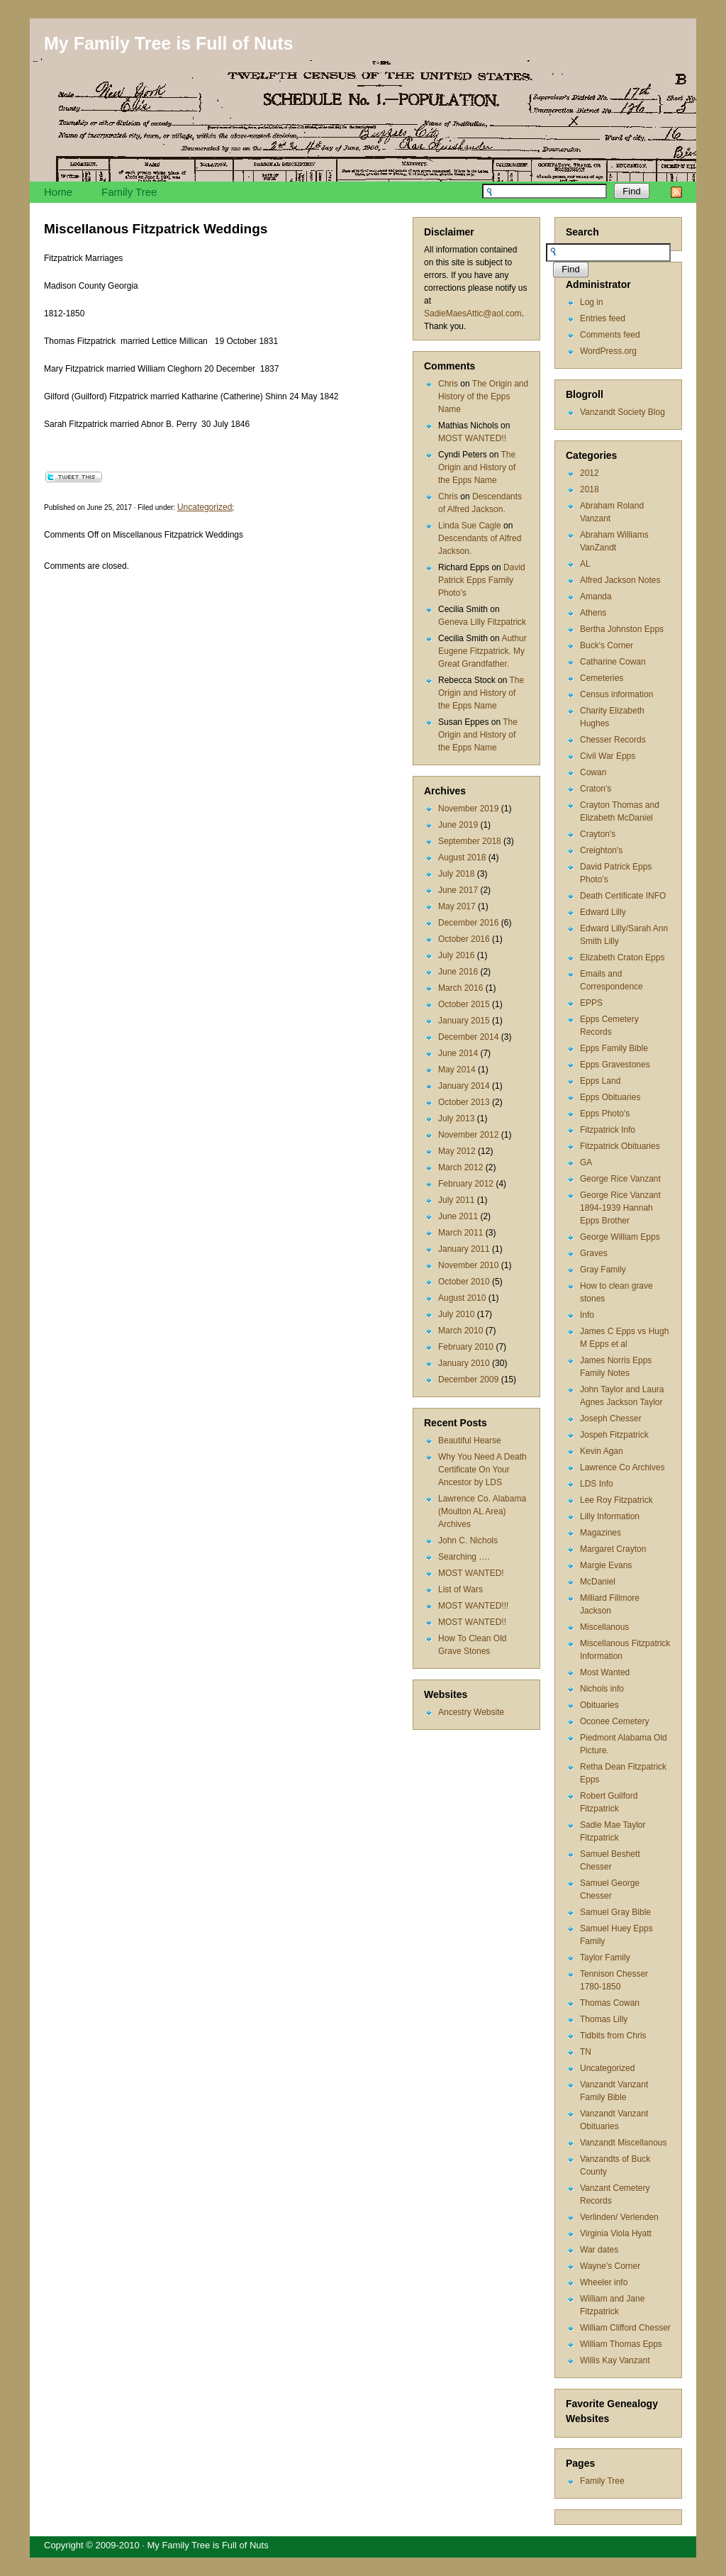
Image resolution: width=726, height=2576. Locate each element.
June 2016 (458, 972)
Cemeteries (601, 678)
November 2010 (468, 1265)
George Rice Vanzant (620, 1179)
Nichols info (602, 1689)
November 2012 (468, 1135)
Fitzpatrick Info (607, 1130)
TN (585, 2052)
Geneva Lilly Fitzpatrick (482, 622)
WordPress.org (608, 351)
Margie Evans (606, 1565)
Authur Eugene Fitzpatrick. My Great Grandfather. (482, 651)
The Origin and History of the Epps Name (483, 396)
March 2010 (460, 1331)
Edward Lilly (603, 912)
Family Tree (129, 192)
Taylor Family (605, 1957)
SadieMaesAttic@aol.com (473, 313)
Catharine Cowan (613, 662)
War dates (599, 2250)
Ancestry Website (471, 1712)
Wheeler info (603, 2282)
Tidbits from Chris (613, 2036)
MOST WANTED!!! (473, 1606)
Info (587, 1315)
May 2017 (457, 906)
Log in (591, 302)
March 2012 (460, 1167)
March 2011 (460, 1233)
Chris (448, 384)
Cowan (593, 772)
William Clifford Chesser (625, 2328)
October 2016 (464, 939)
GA (586, 1162)
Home (58, 192)
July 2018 (456, 874)
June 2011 (458, 1216)
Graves (594, 1253)
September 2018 (469, 841)
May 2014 (457, 1070)
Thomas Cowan (610, 2003)
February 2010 (465, 1347)
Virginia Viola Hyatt (616, 2233)
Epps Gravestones (615, 1065)
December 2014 (468, 1037)
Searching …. (464, 1557)
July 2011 (456, 1200)
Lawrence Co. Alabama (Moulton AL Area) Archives (482, 1511)
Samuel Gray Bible (615, 1912)
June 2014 (458, 1053)
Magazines (600, 1533)
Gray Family (603, 1270)
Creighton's (601, 850)
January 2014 (464, 1086)
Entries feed (602, 318)
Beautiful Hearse (469, 1440)
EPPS (591, 1003)
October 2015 (464, 1004)
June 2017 (458, 890)
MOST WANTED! (471, 1573)
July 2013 (456, 1118)
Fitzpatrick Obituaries (620, 1146)
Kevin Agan (601, 1451)
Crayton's (597, 834)
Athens (593, 613)
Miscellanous (604, 1627)
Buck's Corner (606, 645)
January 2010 (464, 1363)
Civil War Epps (607, 756)
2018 (589, 489)
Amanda (596, 596)
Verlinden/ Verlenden (619, 2217)
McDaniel (597, 1582)
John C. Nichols (468, 1540)
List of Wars (460, 1589)
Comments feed (610, 335)
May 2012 (457, 1151)
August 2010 (462, 1298)
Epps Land (600, 1081)
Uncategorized (607, 2068)
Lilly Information (610, 1516)
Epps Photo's (605, 1113)
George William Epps (620, 1237)
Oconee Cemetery (614, 1721)
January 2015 (464, 1021)
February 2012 (465, 1184)
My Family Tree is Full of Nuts (168, 43)
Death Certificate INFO (623, 896)
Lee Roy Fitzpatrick (616, 1500)
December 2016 (468, 923)
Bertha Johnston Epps (622, 629)
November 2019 (468, 809)
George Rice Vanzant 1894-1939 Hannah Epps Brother (620, 1208)
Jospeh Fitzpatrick (614, 1435)
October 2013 (464, 1102)
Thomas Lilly (603, 2019)
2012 (589, 473)
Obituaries (599, 1705)
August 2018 (462, 857)
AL (585, 564)
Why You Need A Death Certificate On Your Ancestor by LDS (482, 1469)
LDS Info (596, 1484)
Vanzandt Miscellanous (623, 2143)
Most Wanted (605, 1672)
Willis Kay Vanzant (614, 2360)
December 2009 (468, 1379)
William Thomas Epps (621, 2344)
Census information (616, 694)
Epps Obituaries (610, 1097)
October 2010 (464, 1282)
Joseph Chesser (611, 1418)
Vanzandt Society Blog (622, 412)
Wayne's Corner (610, 2266)
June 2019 (458, 825)
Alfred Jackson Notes (620, 580)
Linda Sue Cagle (469, 526)
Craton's (595, 789)
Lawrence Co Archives (622, 1467)
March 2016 (460, 988)
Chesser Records (613, 740)
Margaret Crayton (613, 1549)
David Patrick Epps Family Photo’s (481, 580)
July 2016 (456, 955)
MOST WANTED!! (472, 438)
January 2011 (464, 1249)
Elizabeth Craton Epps (622, 957)
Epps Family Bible (614, 1048)
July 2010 (456, 1314)
